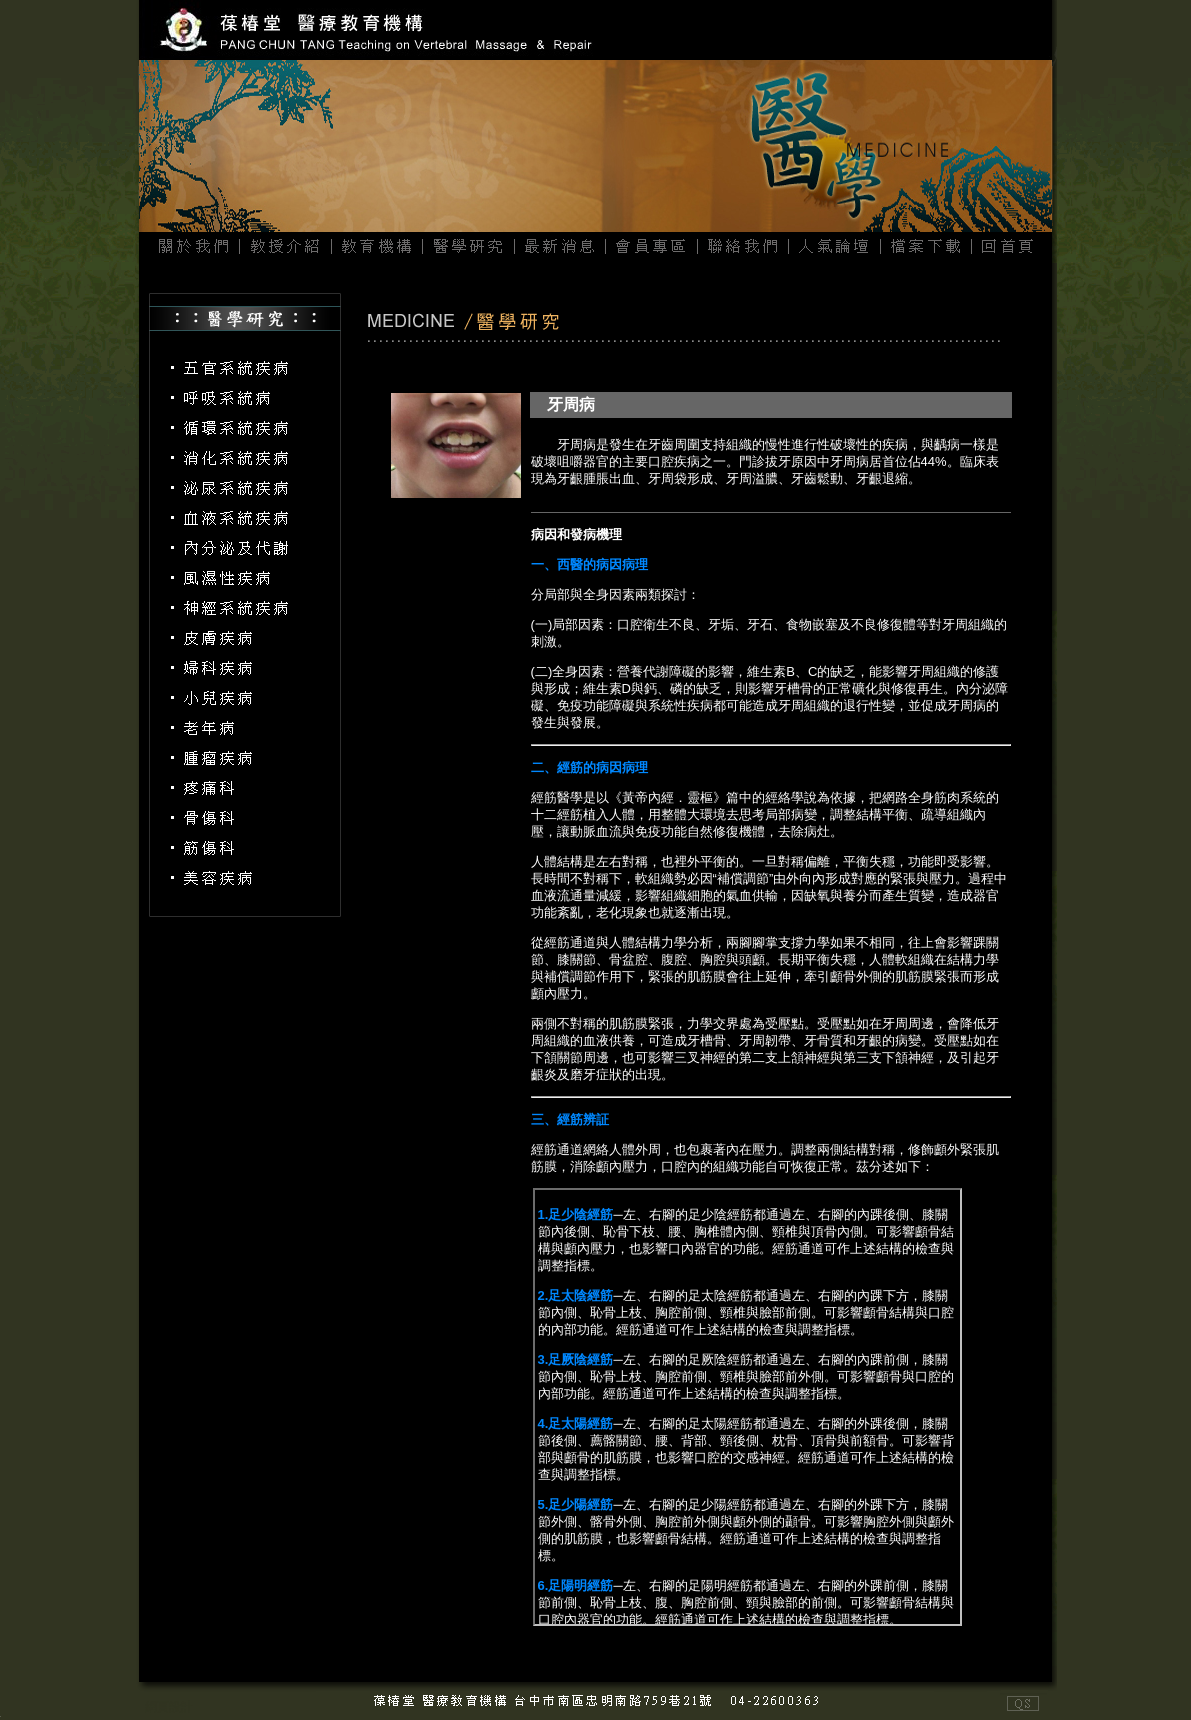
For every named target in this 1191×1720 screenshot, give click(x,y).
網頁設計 (169, 1707)
